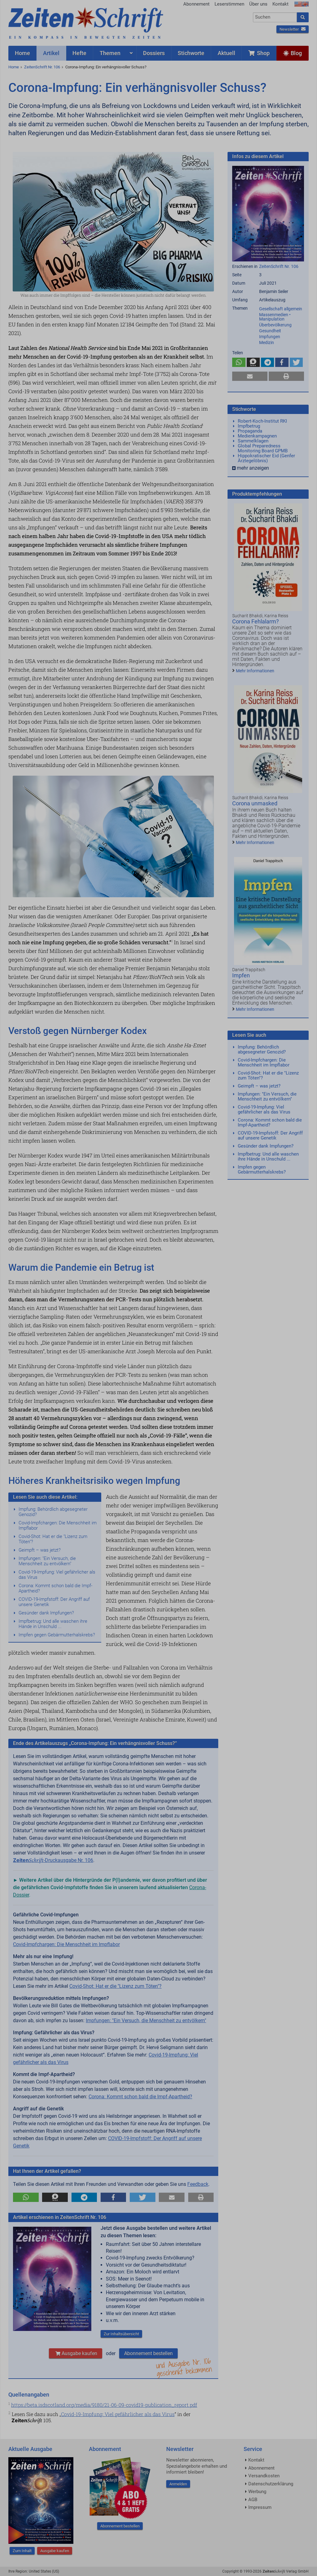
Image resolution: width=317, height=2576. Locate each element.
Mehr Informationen (255, 670)
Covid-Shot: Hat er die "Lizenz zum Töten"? (53, 1539)
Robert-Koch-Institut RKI (262, 421)
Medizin (266, 342)
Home (13, 67)
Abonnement (196, 4)
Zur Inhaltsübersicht (121, 2334)
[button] (26, 2197)
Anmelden (178, 2484)
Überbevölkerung (275, 324)
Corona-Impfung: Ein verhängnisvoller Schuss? (105, 67)
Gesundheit (270, 330)
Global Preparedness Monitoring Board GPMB (263, 448)
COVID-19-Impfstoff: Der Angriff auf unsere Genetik (54, 1601)
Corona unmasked (254, 803)
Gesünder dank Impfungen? (46, 1613)
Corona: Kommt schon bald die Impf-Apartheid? (55, 1588)
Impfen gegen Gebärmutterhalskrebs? (57, 1635)
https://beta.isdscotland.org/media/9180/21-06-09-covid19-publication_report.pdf (104, 2405)
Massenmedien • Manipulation (275, 316)
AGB (252, 2499)
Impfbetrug (249, 426)
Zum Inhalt (22, 2550)
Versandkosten (264, 2476)
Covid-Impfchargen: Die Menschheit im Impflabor (58, 1525)
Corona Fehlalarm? (255, 621)
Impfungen (269, 336)
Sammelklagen (253, 441)
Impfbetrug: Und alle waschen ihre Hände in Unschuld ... (53, 1623)
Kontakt (280, 4)
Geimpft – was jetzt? (40, 1550)
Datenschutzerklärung (270, 2484)
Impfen (241, 975)
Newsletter (293, 29)
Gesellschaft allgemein (280, 308)
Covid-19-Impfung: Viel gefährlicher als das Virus (57, 1574)
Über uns (258, 4)
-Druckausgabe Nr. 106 (53, 1860)
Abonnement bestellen (148, 2353)
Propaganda (250, 431)
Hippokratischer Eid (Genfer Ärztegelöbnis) (266, 458)
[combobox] (275, 17)
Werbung (257, 2491)
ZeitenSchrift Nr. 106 (42, 67)
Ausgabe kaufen (75, 2353)
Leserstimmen (229, 4)
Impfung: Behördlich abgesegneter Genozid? (53, 1511)
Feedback (197, 2184)
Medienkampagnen (257, 436)
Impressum (259, 2507)
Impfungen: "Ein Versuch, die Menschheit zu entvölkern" (47, 1561)
